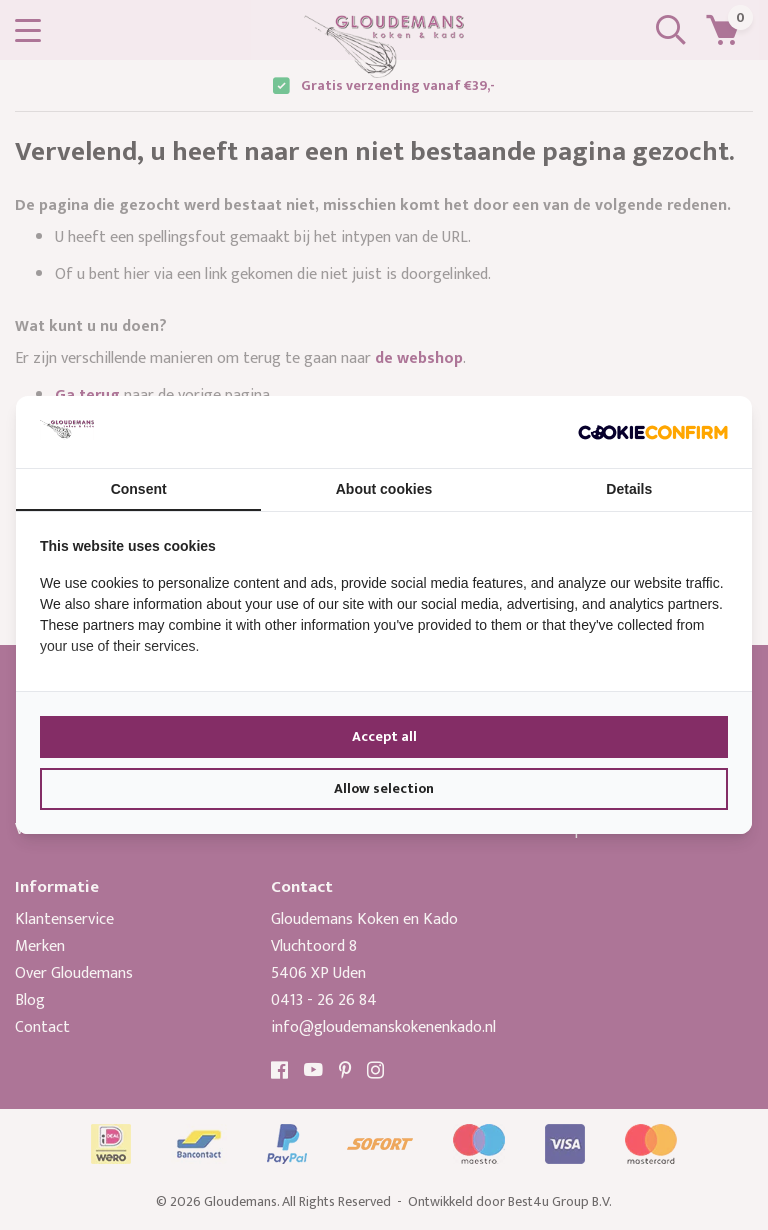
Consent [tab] (139, 489)
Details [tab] (629, 489)
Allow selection (384, 788)
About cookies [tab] (384, 489)
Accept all (384, 736)
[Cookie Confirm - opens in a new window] (653, 432)
